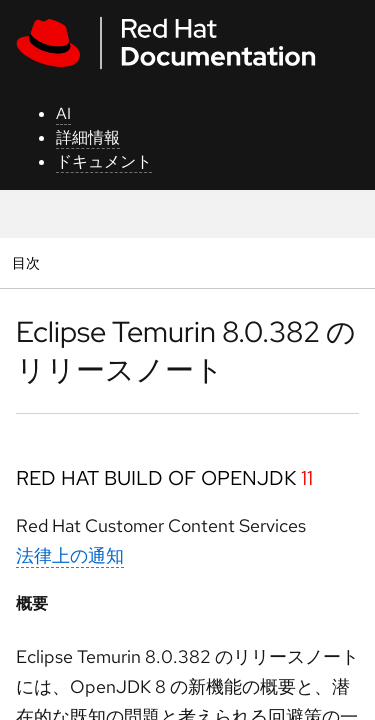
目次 (28, 262)
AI (63, 113)
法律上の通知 (70, 555)
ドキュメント (104, 161)
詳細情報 (88, 137)
